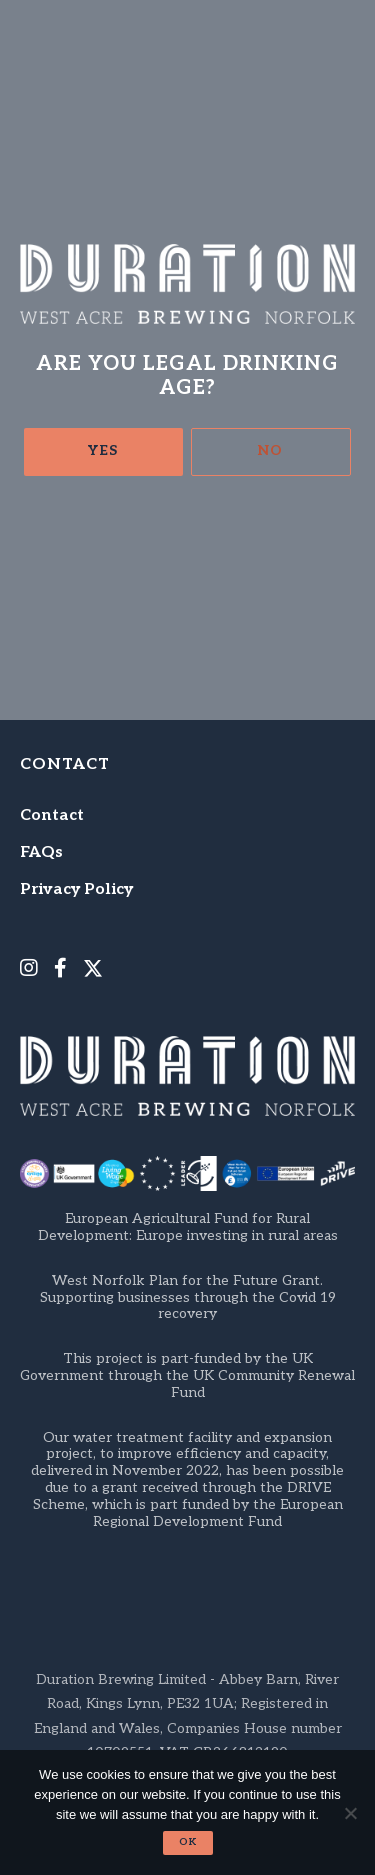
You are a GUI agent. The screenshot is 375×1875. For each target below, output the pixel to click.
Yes (103, 450)
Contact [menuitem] (52, 815)
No (270, 450)
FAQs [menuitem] (41, 852)
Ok (188, 1842)
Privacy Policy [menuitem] (76, 889)
